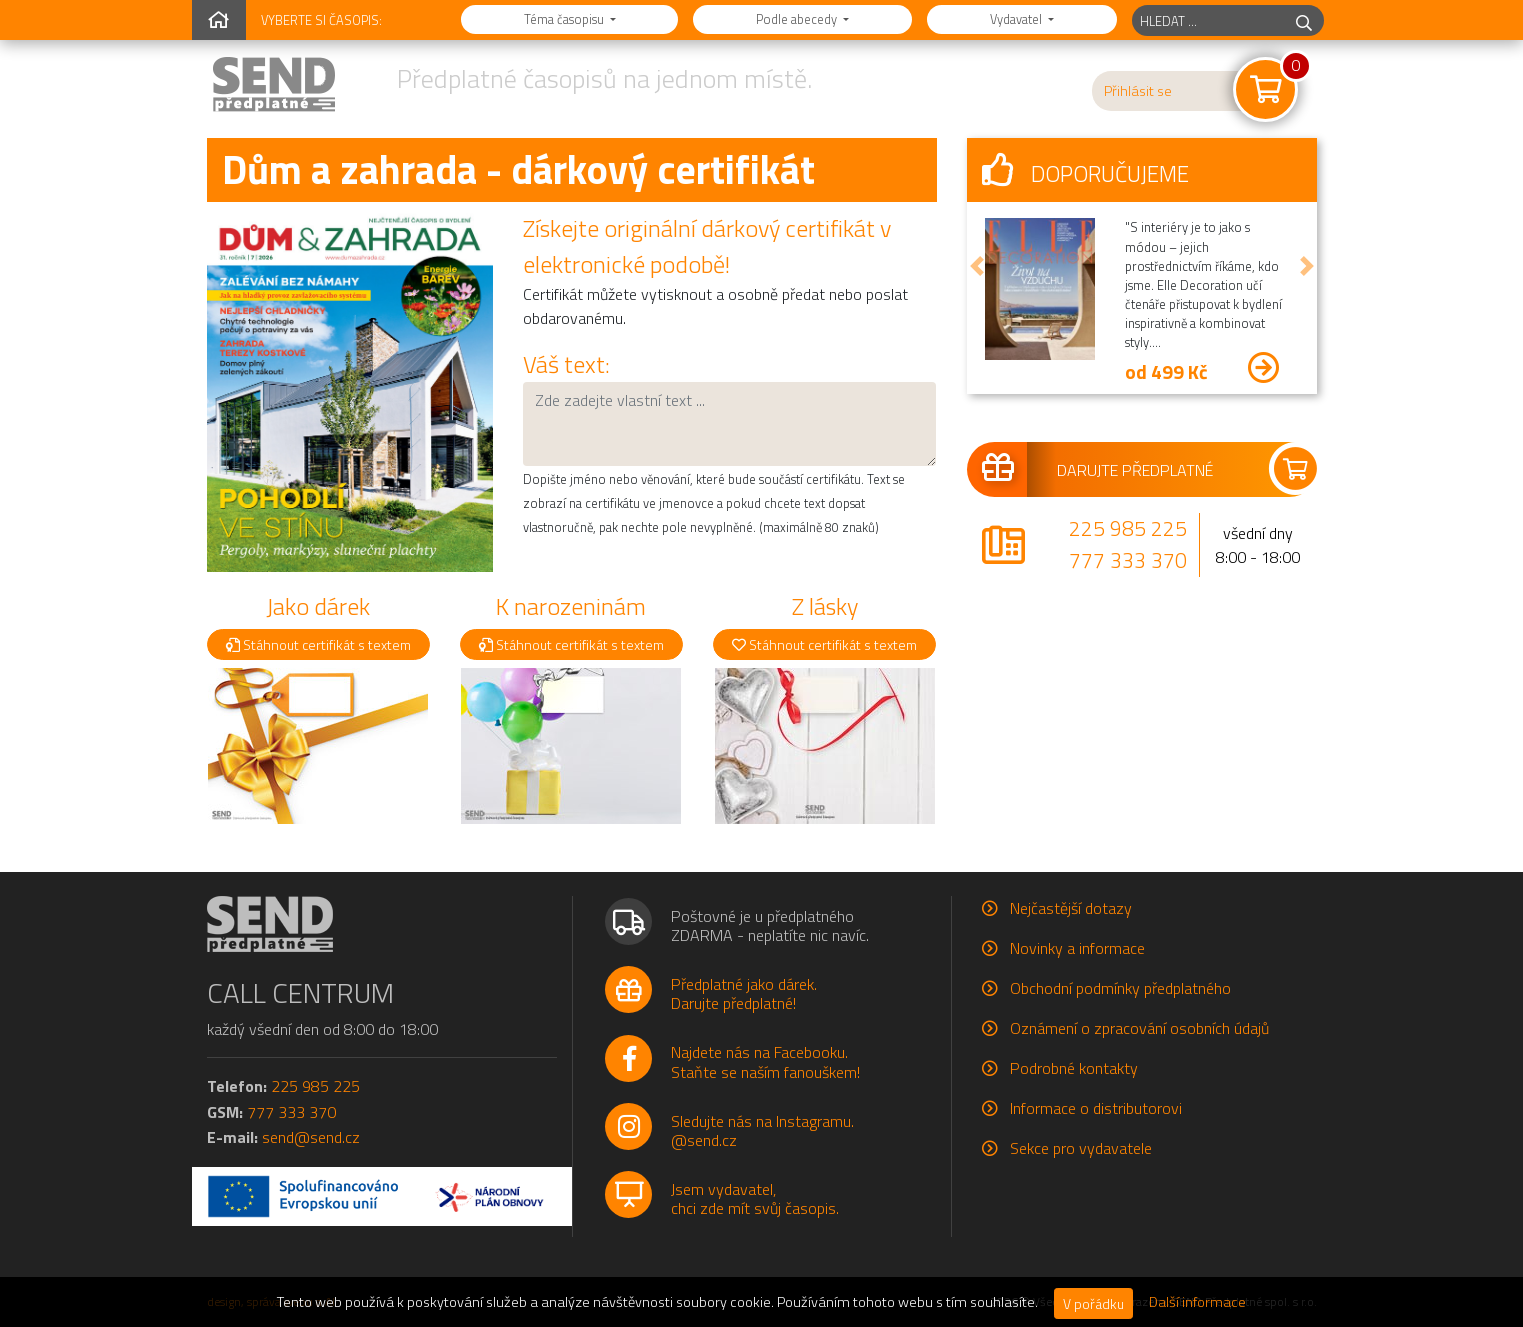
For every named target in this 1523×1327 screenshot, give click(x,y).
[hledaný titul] (1208, 20)
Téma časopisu (565, 19)
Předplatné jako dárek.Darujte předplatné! (744, 993)
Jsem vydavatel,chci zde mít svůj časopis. (755, 1198)
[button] (977, 266)
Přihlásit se (1138, 91)
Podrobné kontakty (1074, 1068)
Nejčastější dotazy (1071, 908)
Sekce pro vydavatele (1081, 1148)
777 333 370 (1128, 560)
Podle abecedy (798, 19)
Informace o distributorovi (1096, 1108)
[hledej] (1304, 20)
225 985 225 (1128, 528)
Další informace (1197, 1302)
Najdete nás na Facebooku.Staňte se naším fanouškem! (765, 1061)
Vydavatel (1017, 19)
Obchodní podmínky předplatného (1120, 988)
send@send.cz (311, 1137)
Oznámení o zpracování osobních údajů (1139, 1028)
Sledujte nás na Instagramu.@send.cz (762, 1130)
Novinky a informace (1077, 948)
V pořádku (1093, 1303)
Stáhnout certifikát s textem (318, 644)
